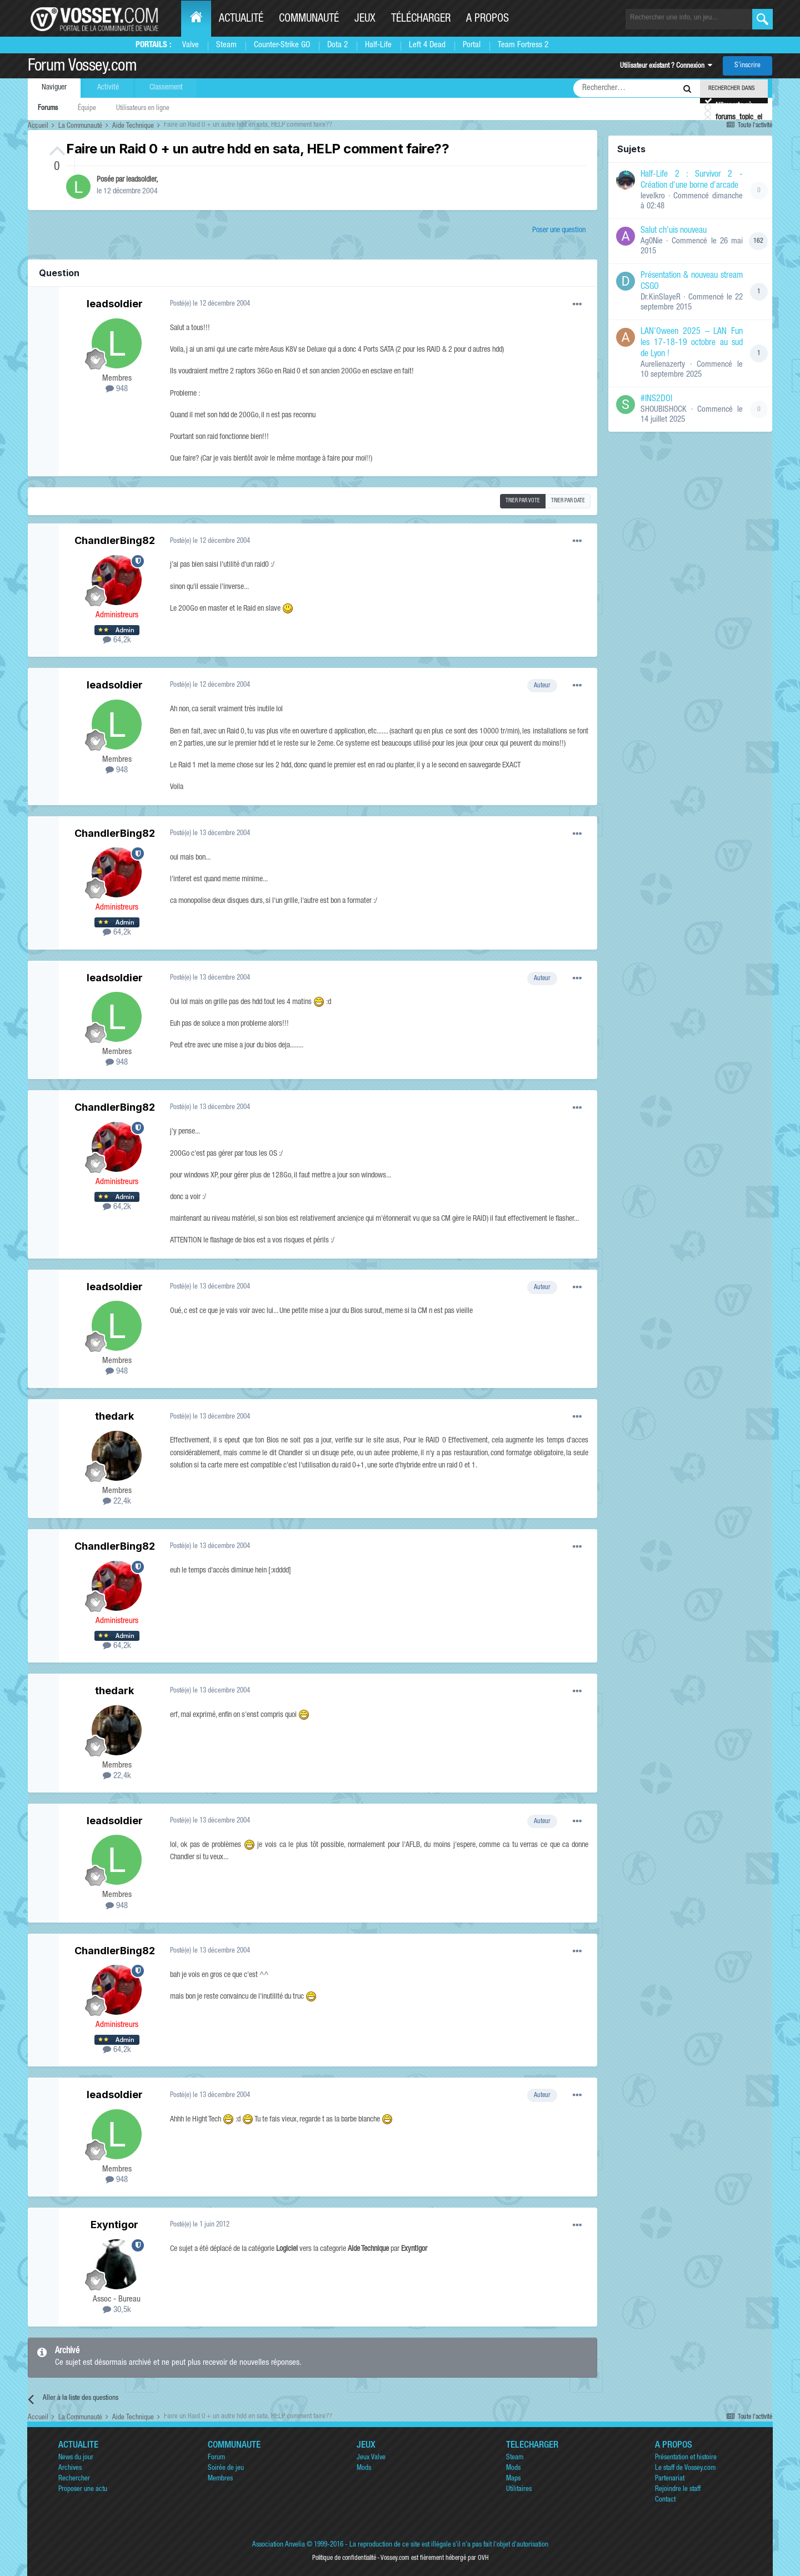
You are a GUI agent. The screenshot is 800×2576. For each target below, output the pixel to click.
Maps (513, 2479)
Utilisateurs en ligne (142, 108)
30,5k (117, 2310)
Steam (226, 45)
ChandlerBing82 (114, 540)
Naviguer (54, 88)
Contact (665, 2500)
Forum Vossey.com (82, 67)
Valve (190, 45)
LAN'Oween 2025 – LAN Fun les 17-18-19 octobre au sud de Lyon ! (692, 343)
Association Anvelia (278, 2545)
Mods (364, 2468)
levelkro (653, 196)
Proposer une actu (82, 2489)
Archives (70, 2468)
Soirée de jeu (226, 2468)
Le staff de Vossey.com (685, 2468)
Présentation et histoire (686, 2458)
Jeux (365, 19)
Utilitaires (519, 2489)
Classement (166, 88)
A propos (487, 19)
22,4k (117, 1501)
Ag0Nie (652, 241)
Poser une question (559, 230)
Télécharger (421, 19)
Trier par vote (523, 501)
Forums (48, 108)
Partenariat (669, 2479)
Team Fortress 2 (523, 45)
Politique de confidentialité (344, 2558)
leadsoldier (141, 180)
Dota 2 (337, 45)
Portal (472, 45)
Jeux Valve (371, 2458)
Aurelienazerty (663, 365)
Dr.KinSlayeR (661, 297)
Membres (220, 2479)
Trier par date (568, 501)
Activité (108, 88)
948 (117, 389)
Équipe (87, 108)
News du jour (75, 2458)
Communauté (309, 19)
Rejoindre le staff (678, 2489)
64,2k (117, 640)
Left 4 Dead (427, 45)
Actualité (241, 19)
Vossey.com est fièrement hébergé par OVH (434, 2558)
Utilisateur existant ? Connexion (666, 66)
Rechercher (74, 2479)
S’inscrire (747, 65)
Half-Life (378, 45)
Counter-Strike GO (282, 45)
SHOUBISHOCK (664, 410)
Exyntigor (114, 2224)
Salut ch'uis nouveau (674, 231)
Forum (216, 2458)
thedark (114, 1416)
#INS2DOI (656, 399)
